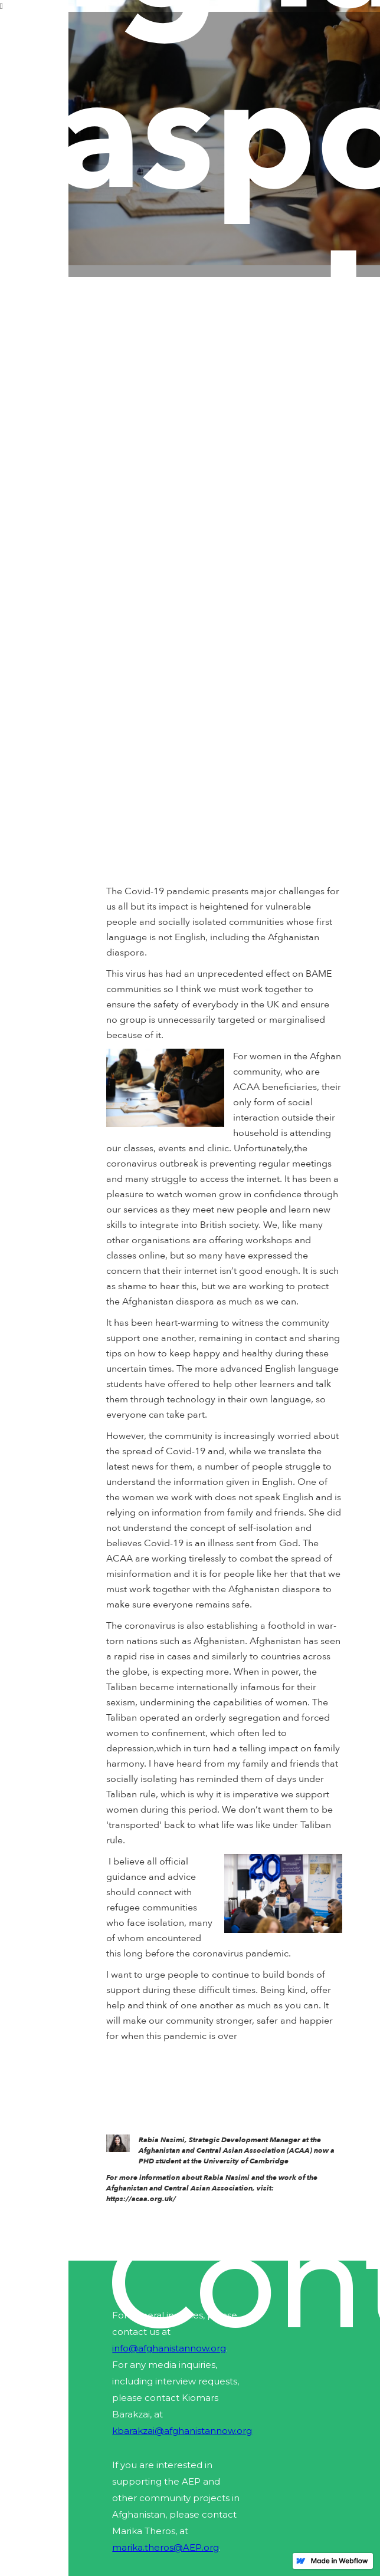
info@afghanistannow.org (169, 2348)
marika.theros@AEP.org (165, 2547)
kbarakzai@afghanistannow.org (182, 2430)
